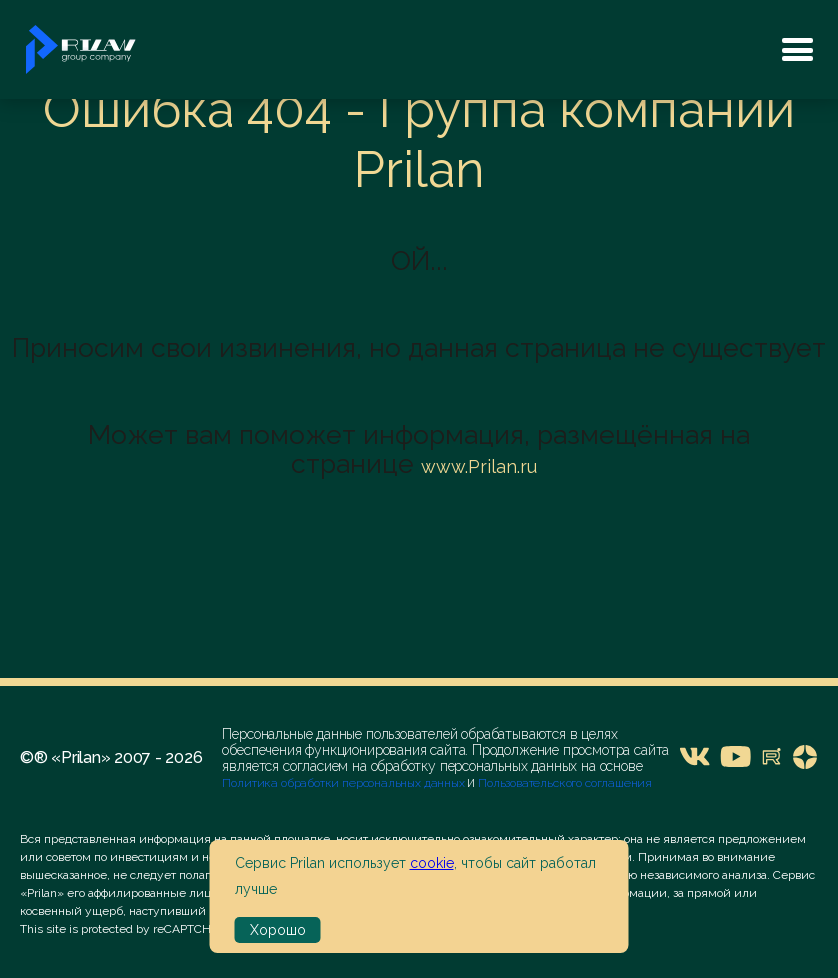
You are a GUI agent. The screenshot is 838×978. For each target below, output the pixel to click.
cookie (432, 863)
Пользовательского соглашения (563, 783)
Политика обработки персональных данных (344, 783)
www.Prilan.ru (479, 466)
